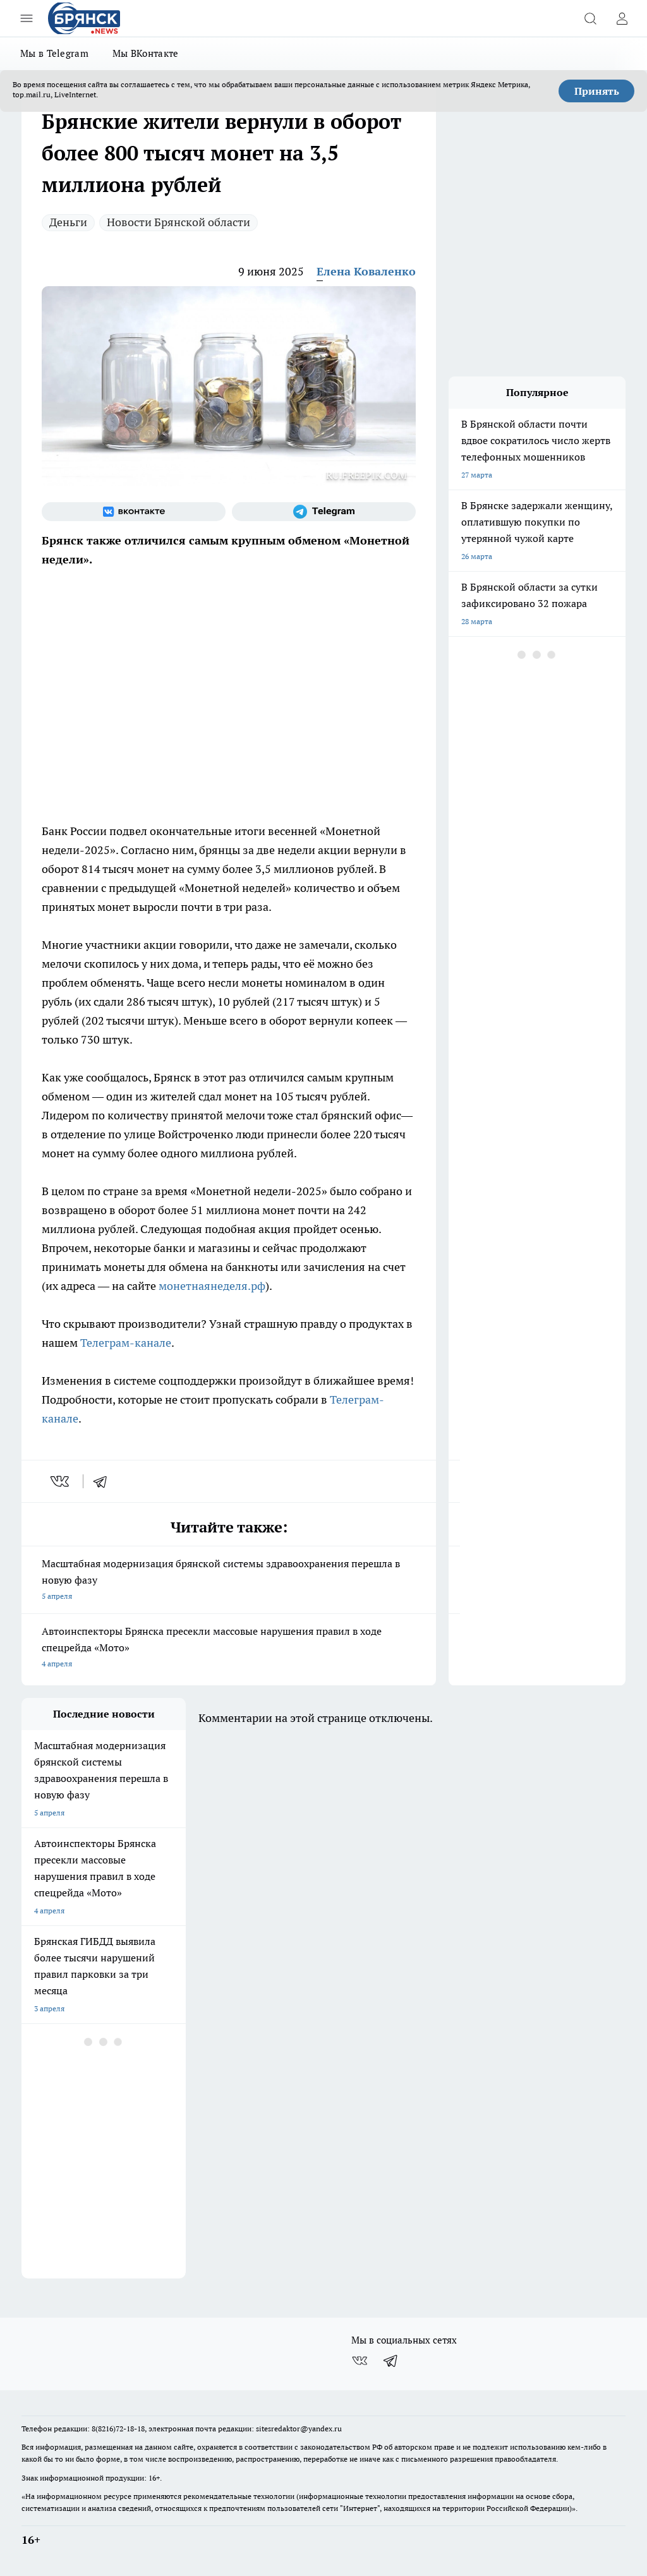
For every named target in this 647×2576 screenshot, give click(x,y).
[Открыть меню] (26, 18)
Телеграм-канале (125, 1342)
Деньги (68, 222)
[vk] (61, 1481)
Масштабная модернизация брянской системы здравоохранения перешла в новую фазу (229, 1580)
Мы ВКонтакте (145, 53)
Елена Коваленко (366, 271)
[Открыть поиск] (590, 18)
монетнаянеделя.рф (212, 1286)
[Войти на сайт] (621, 18)
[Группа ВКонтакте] (134, 511)
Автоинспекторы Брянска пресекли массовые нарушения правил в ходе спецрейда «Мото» (229, 1648)
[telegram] (104, 1481)
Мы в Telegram (54, 53)
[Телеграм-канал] (324, 511)
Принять (596, 91)
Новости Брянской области (178, 222)
